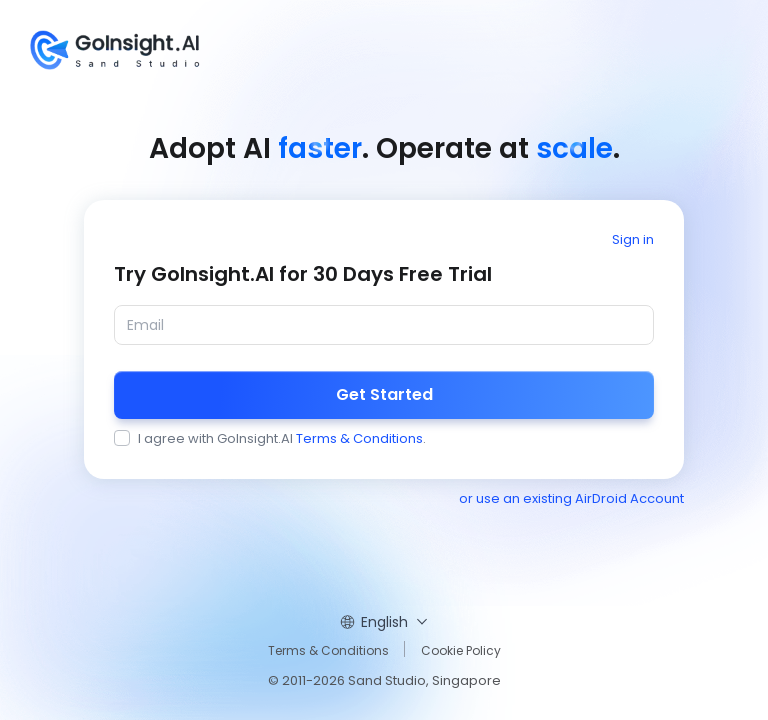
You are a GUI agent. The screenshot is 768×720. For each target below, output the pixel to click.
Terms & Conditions (359, 438)
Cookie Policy (461, 650)
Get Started (384, 394)
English (384, 622)
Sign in (633, 239)
